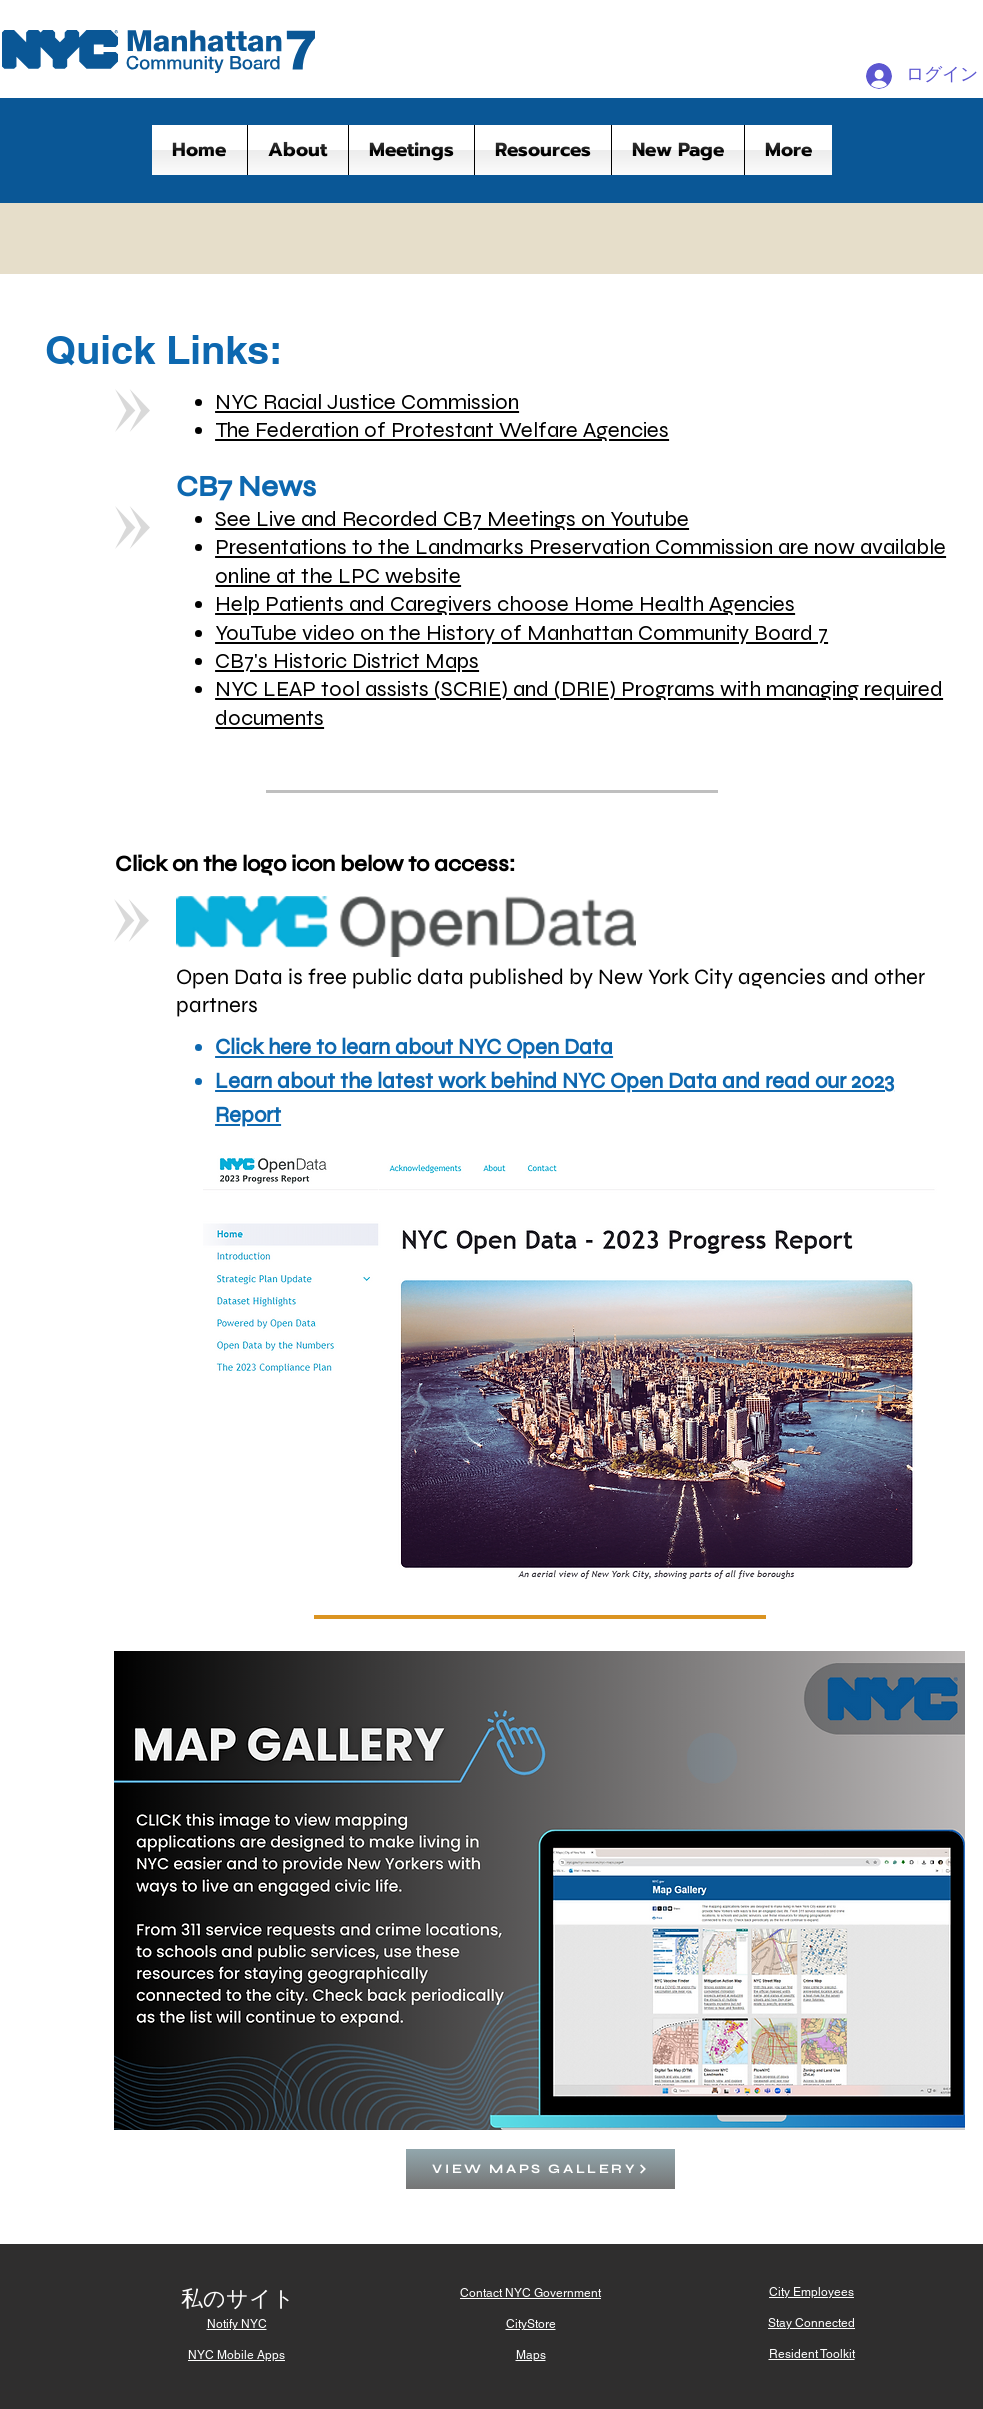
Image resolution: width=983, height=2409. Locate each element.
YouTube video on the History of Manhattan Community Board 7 (521, 633)
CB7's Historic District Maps (347, 661)
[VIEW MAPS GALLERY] (540, 2169)
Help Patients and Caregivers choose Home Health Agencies (505, 604)
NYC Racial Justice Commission (367, 402)
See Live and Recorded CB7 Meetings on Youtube (452, 519)
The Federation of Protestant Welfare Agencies (442, 430)
